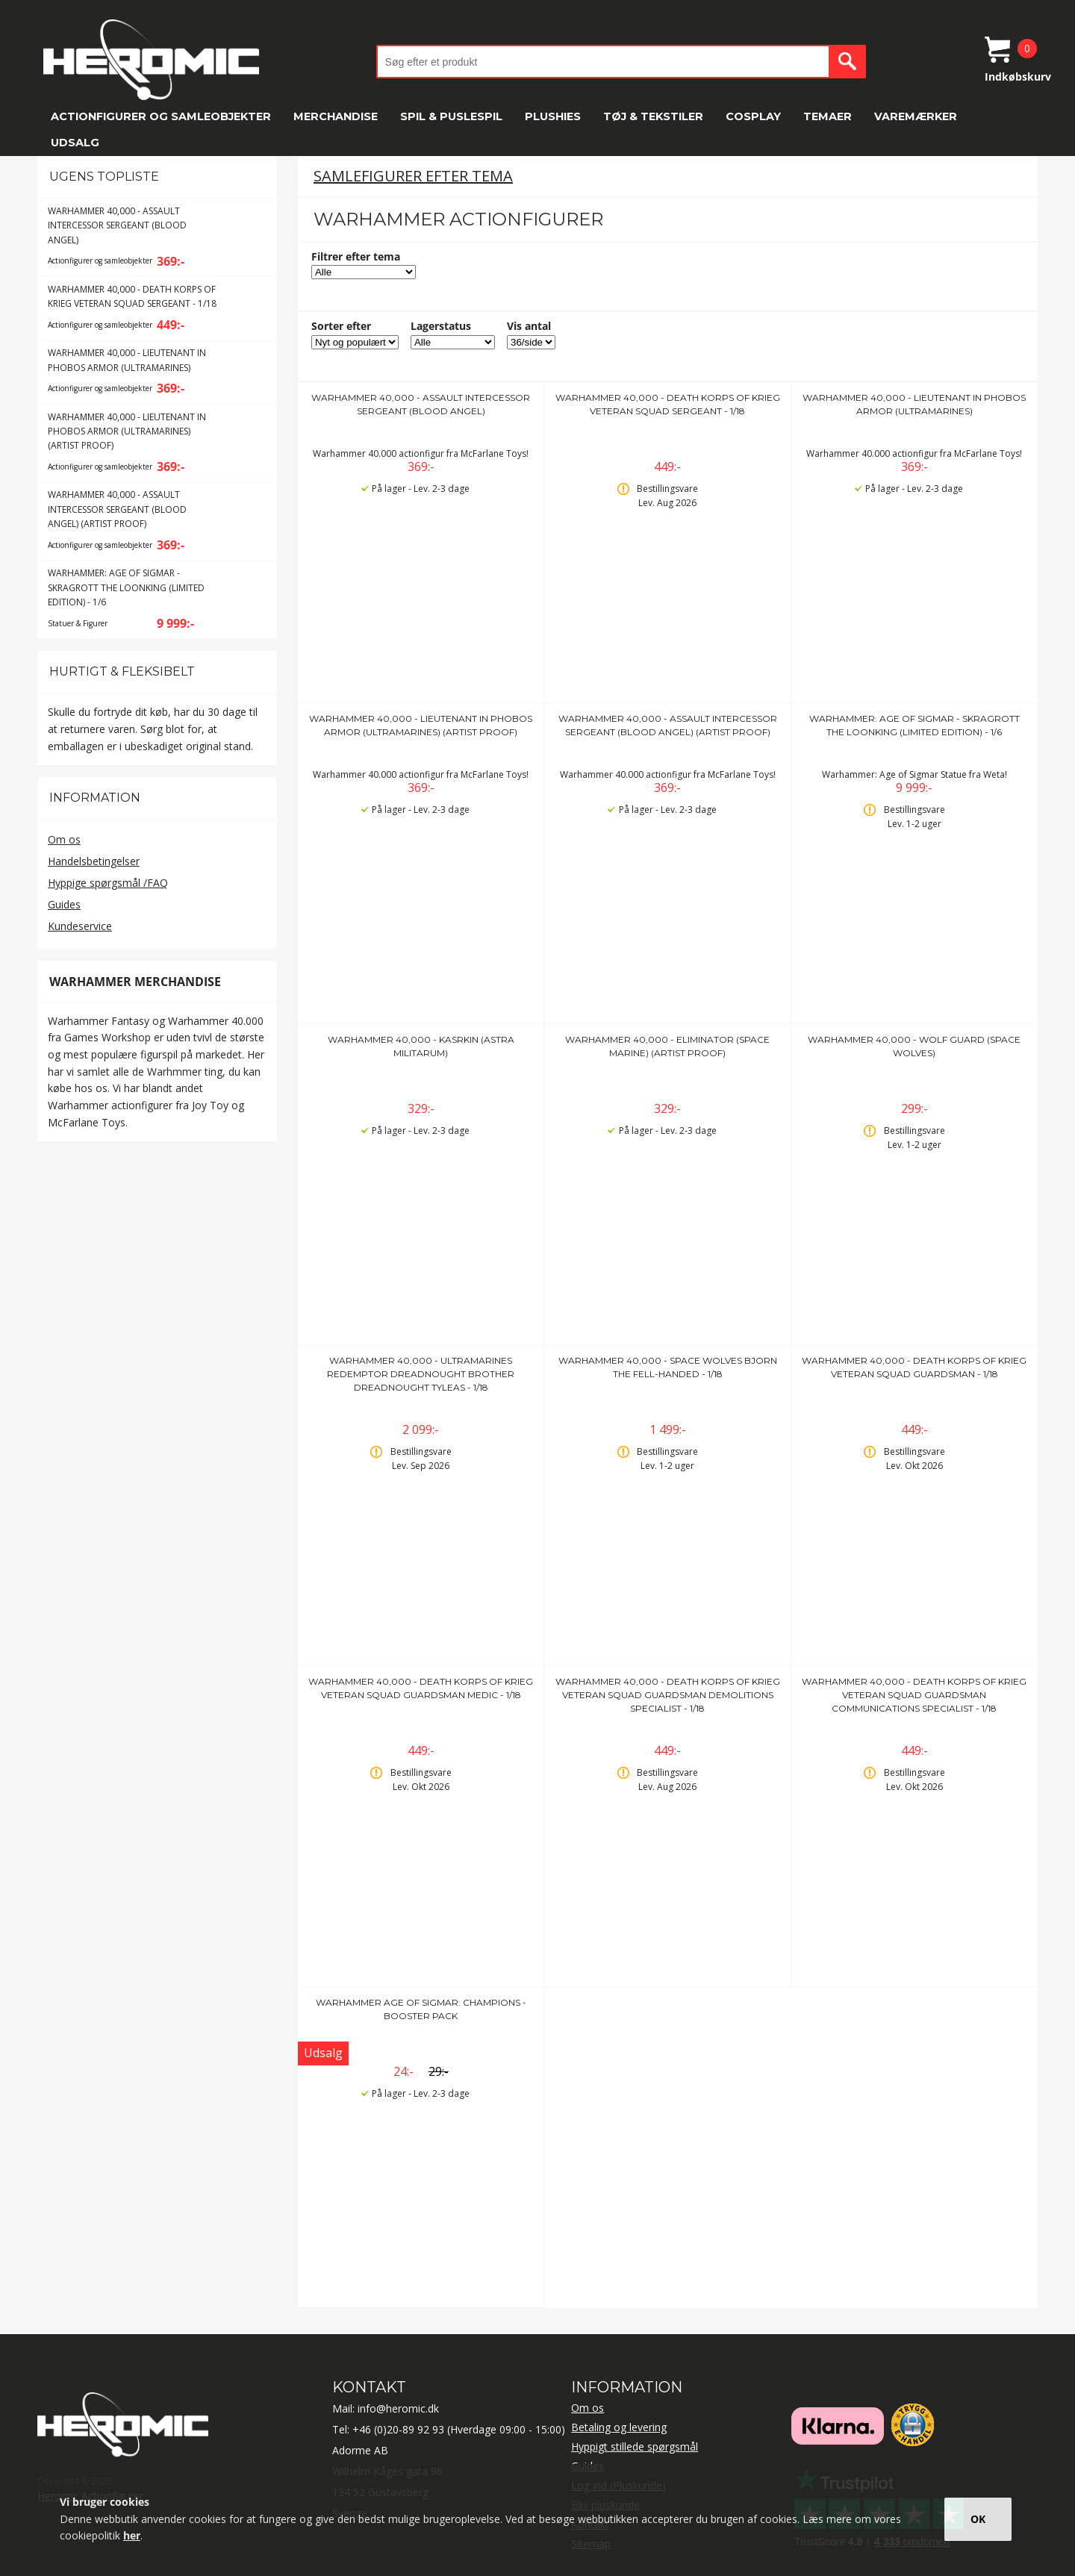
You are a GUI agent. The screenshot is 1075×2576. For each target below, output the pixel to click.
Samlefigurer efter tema (413, 176)
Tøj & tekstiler (653, 116)
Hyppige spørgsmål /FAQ (108, 883)
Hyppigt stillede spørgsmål (634, 2446)
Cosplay (753, 116)
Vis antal (529, 326)
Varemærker (915, 116)
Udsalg (75, 142)
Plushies (553, 116)
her (131, 2535)
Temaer (827, 116)
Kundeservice (80, 926)
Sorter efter (341, 326)
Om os (64, 839)
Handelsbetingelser (94, 861)
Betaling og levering (619, 2427)
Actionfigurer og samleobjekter (161, 116)
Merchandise (335, 116)
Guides (64, 904)
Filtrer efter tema (355, 256)
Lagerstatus (441, 326)
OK (977, 2519)
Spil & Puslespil (451, 116)
